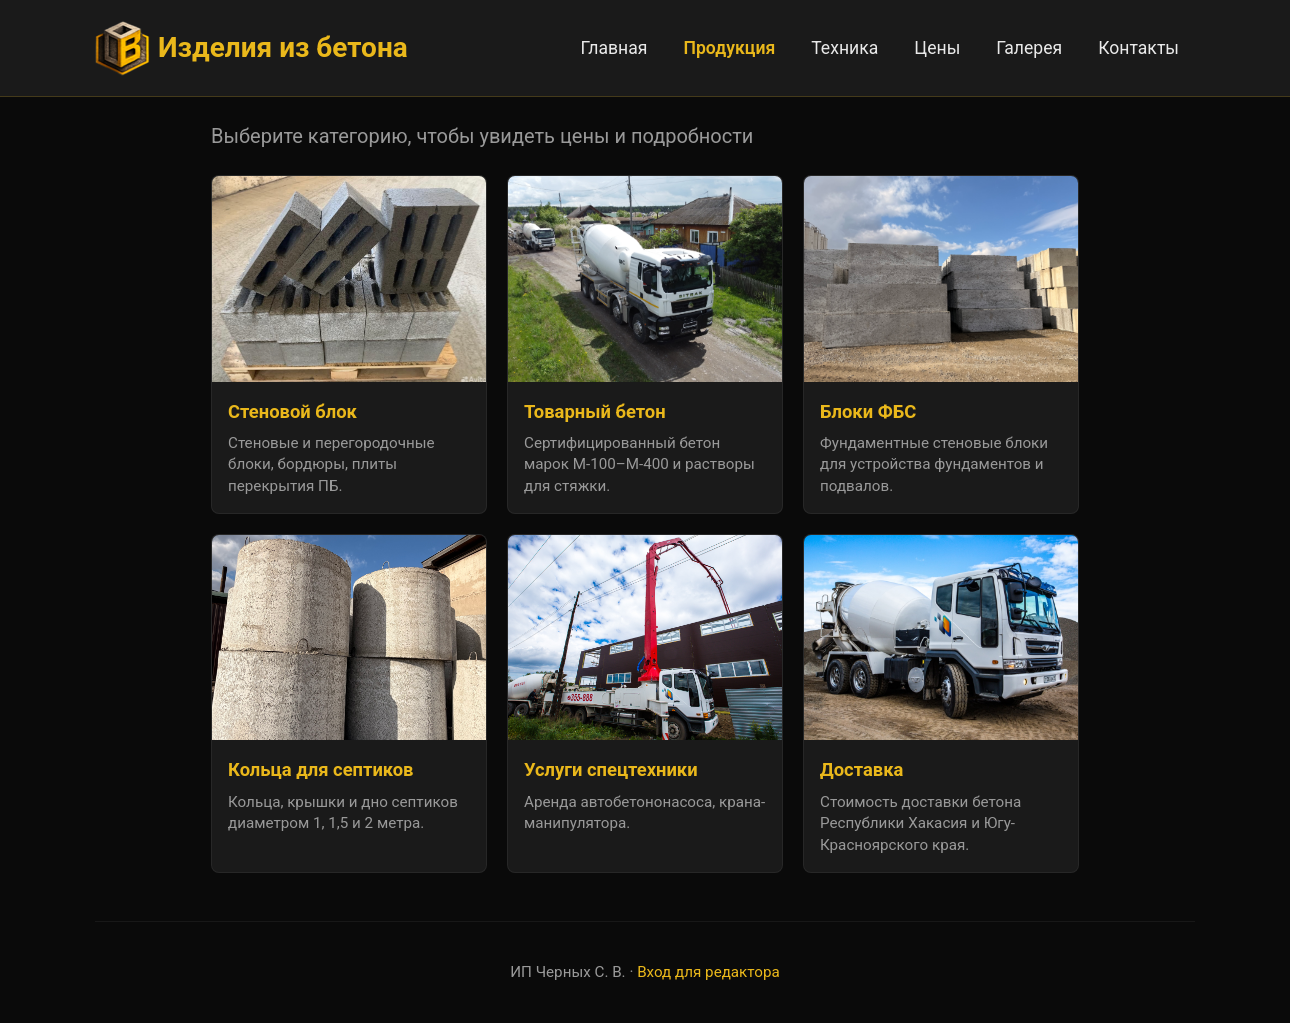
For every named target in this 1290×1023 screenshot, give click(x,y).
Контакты (1138, 48)
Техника (844, 48)
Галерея (1029, 48)
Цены (937, 48)
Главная (614, 48)
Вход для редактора (708, 972)
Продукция (730, 48)
